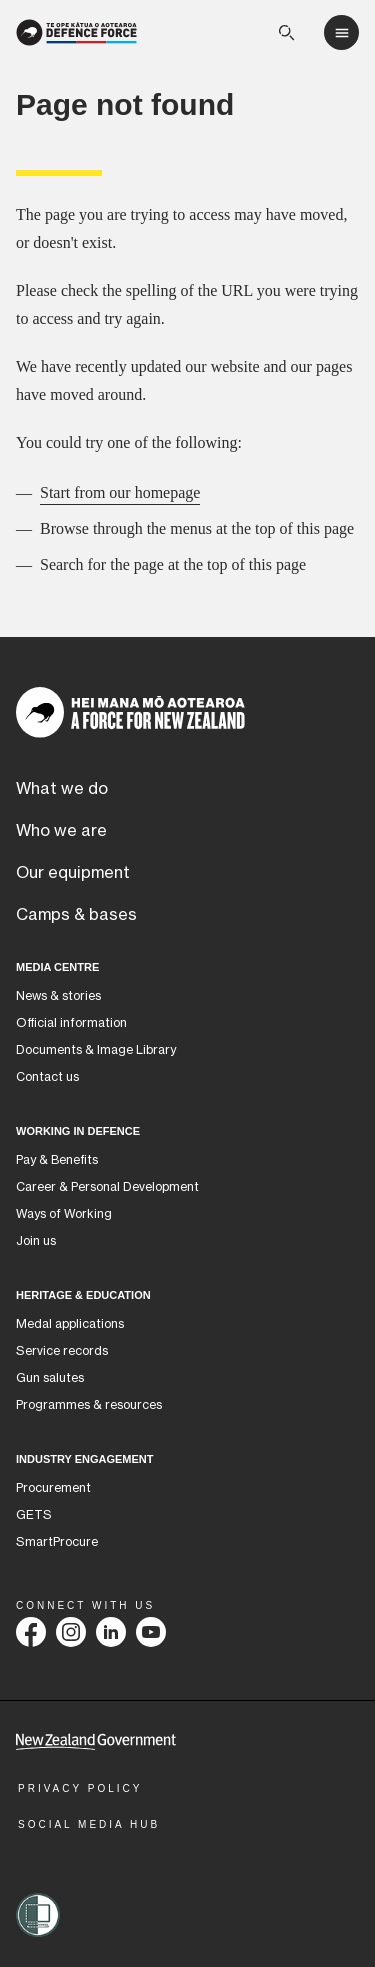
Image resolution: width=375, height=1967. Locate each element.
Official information (71, 1023)
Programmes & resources (89, 1405)
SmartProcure (57, 1542)
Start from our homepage (120, 492)
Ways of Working (64, 1214)
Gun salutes (50, 1378)
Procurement (53, 1488)
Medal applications (70, 1324)
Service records (62, 1351)
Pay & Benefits (57, 1160)
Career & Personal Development (107, 1187)
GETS (34, 1515)
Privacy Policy (80, 1788)
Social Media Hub (89, 1824)
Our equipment (73, 873)
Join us (36, 1241)
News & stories (58, 996)
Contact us (47, 1077)
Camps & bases (76, 915)
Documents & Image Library (96, 1050)
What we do (62, 789)
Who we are (61, 831)
